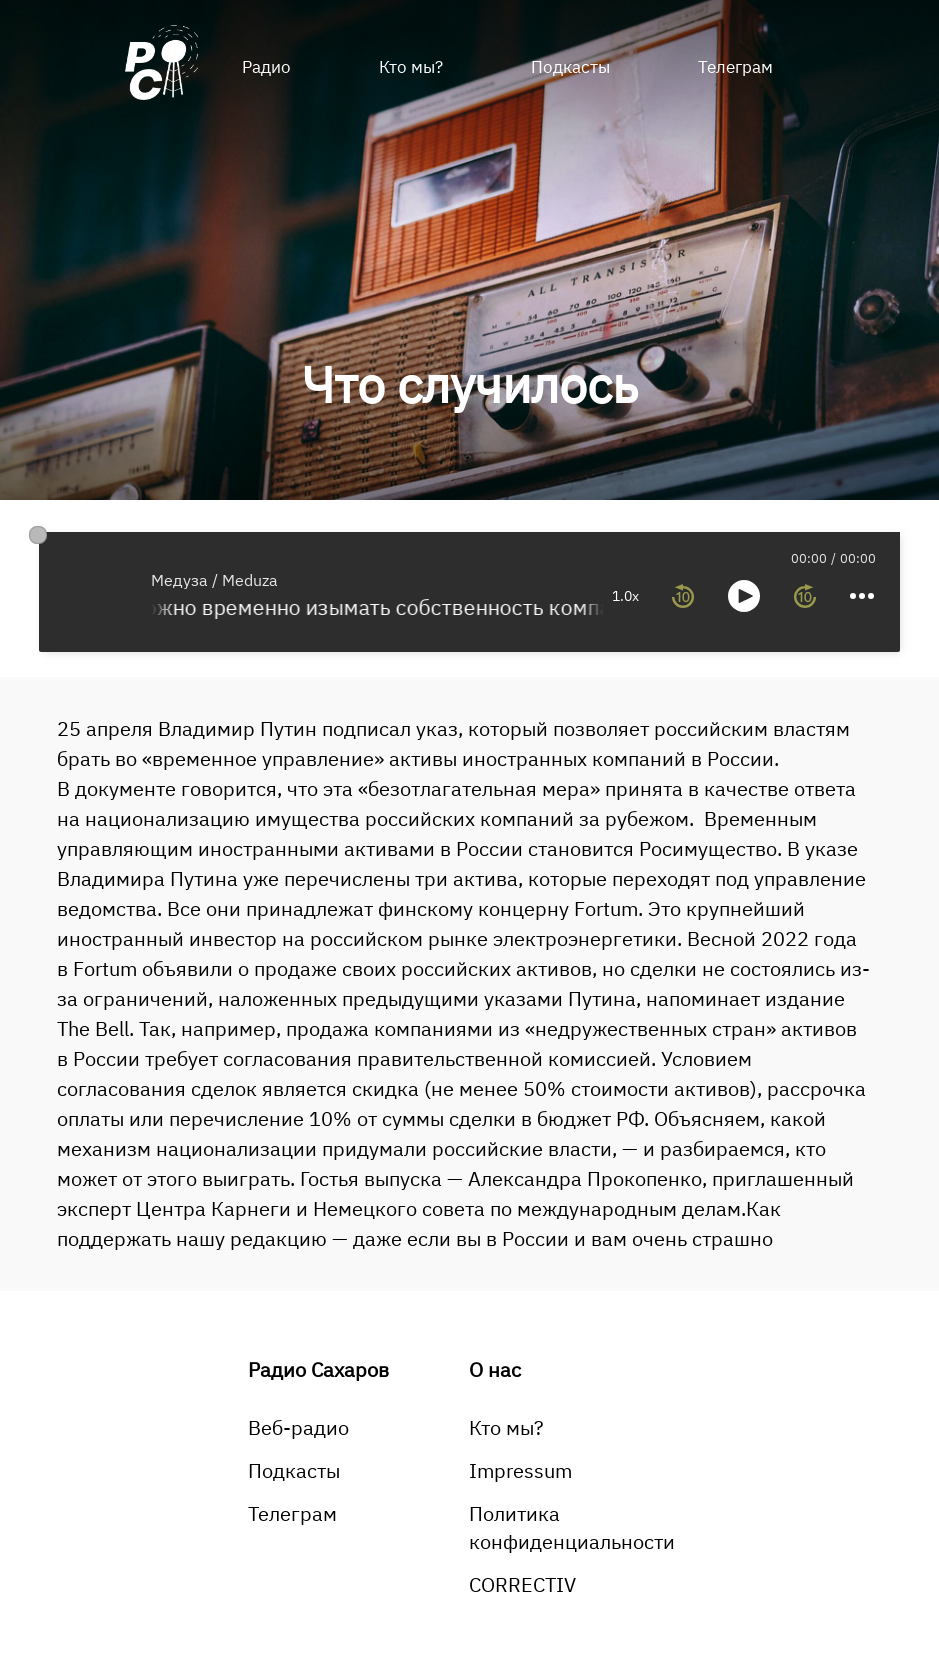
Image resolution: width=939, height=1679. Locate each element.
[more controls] (862, 596)
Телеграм (735, 67)
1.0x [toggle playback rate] (625, 596)
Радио (266, 67)
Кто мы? (411, 67)
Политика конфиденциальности (572, 1527)
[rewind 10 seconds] (683, 596)
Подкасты (570, 67)
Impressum (520, 1470)
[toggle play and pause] (744, 596)
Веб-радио (298, 1427)
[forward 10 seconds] (805, 596)
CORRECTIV (522, 1584)
